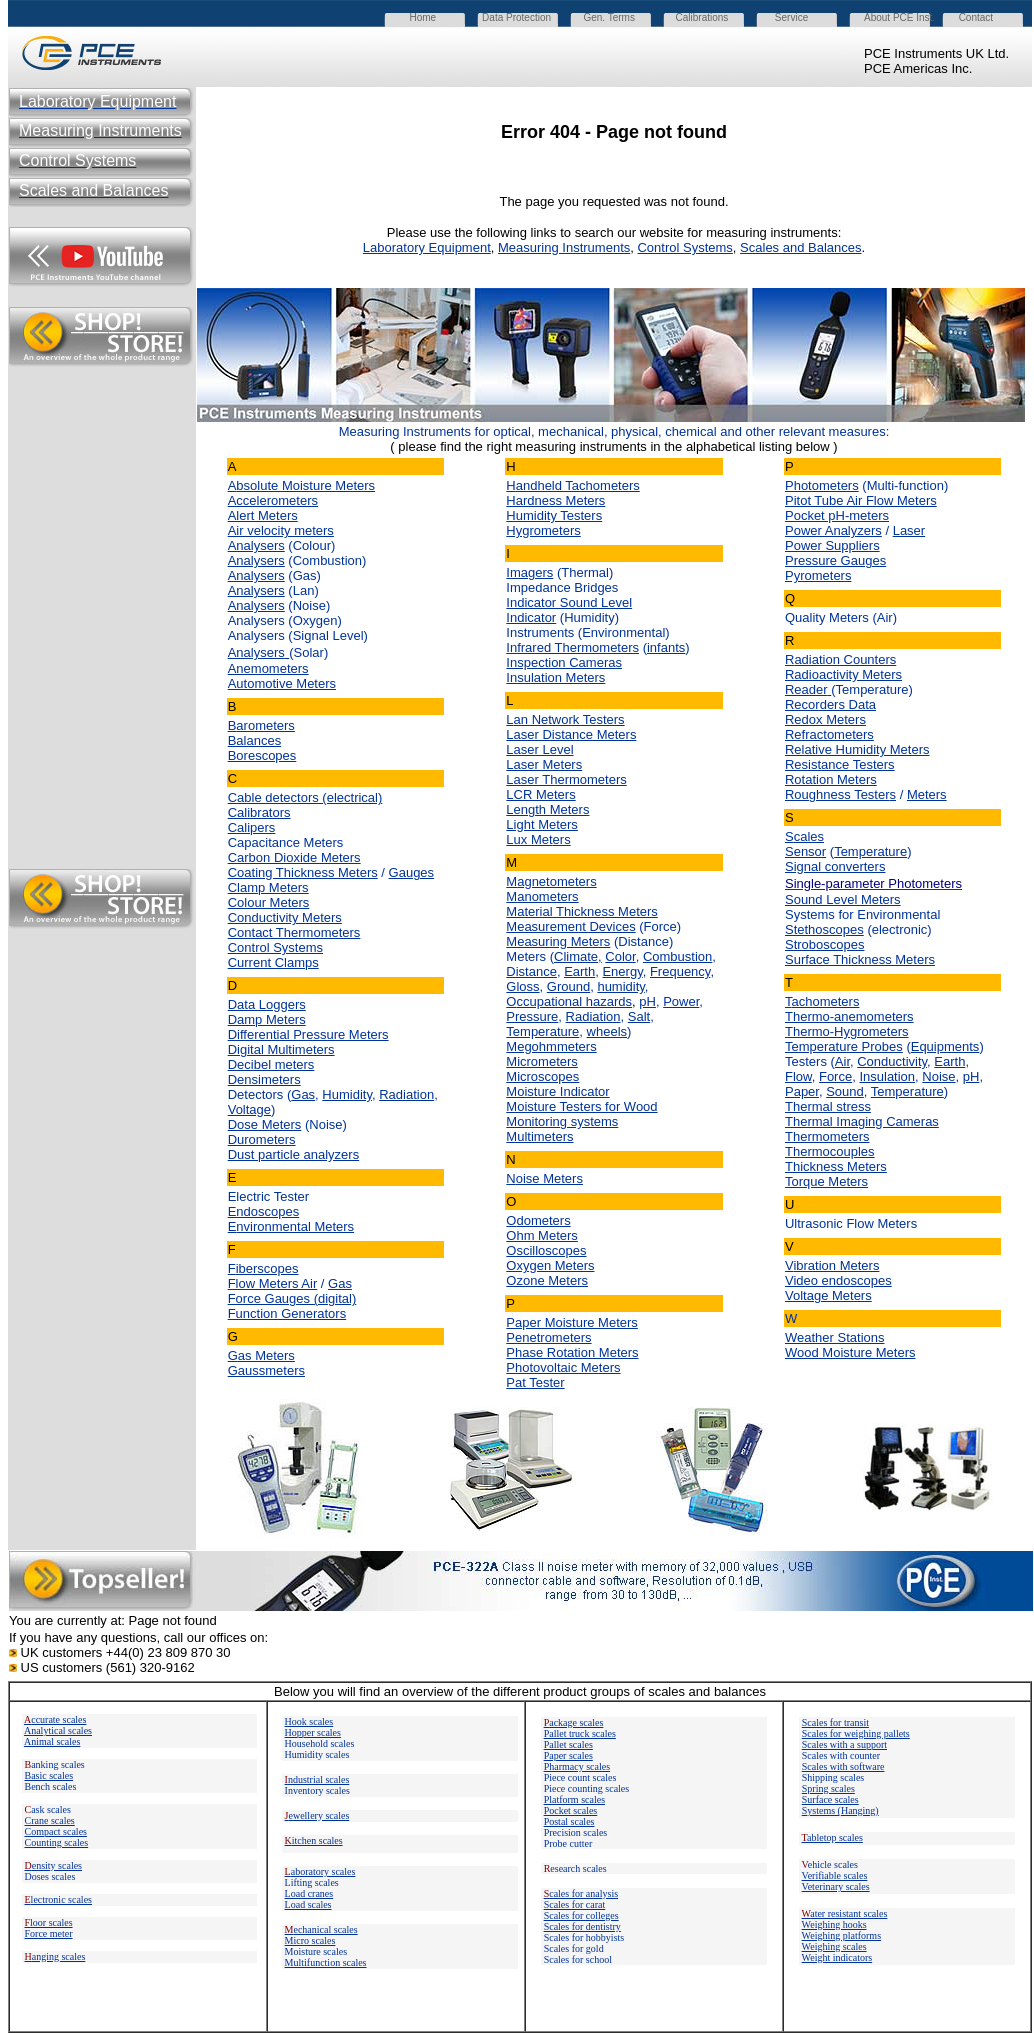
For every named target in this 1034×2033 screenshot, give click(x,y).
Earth (579, 971)
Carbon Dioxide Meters (294, 857)
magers (531, 572)
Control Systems (684, 247)
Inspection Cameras (564, 662)
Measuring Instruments (564, 247)
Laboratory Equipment (427, 247)
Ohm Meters (542, 1235)
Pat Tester (535, 1382)
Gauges (412, 872)
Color (620, 956)
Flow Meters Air (273, 1283)
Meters (927, 794)
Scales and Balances (800, 247)
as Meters (266, 1355)
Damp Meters (267, 1019)
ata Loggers (271, 1004)
